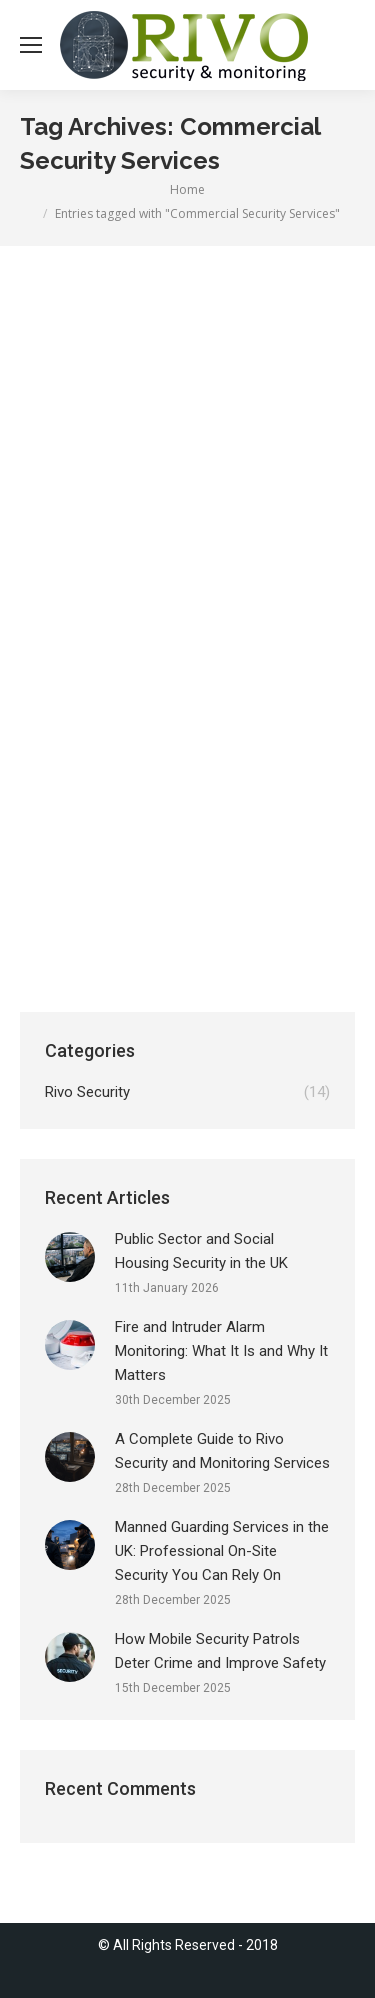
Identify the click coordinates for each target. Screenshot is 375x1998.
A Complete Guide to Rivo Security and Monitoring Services (222, 1451)
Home (187, 189)
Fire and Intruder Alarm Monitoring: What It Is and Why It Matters (221, 1351)
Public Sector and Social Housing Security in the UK (201, 1251)
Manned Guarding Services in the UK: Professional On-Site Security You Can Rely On (222, 1551)
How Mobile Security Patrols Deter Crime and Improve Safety (220, 1651)
